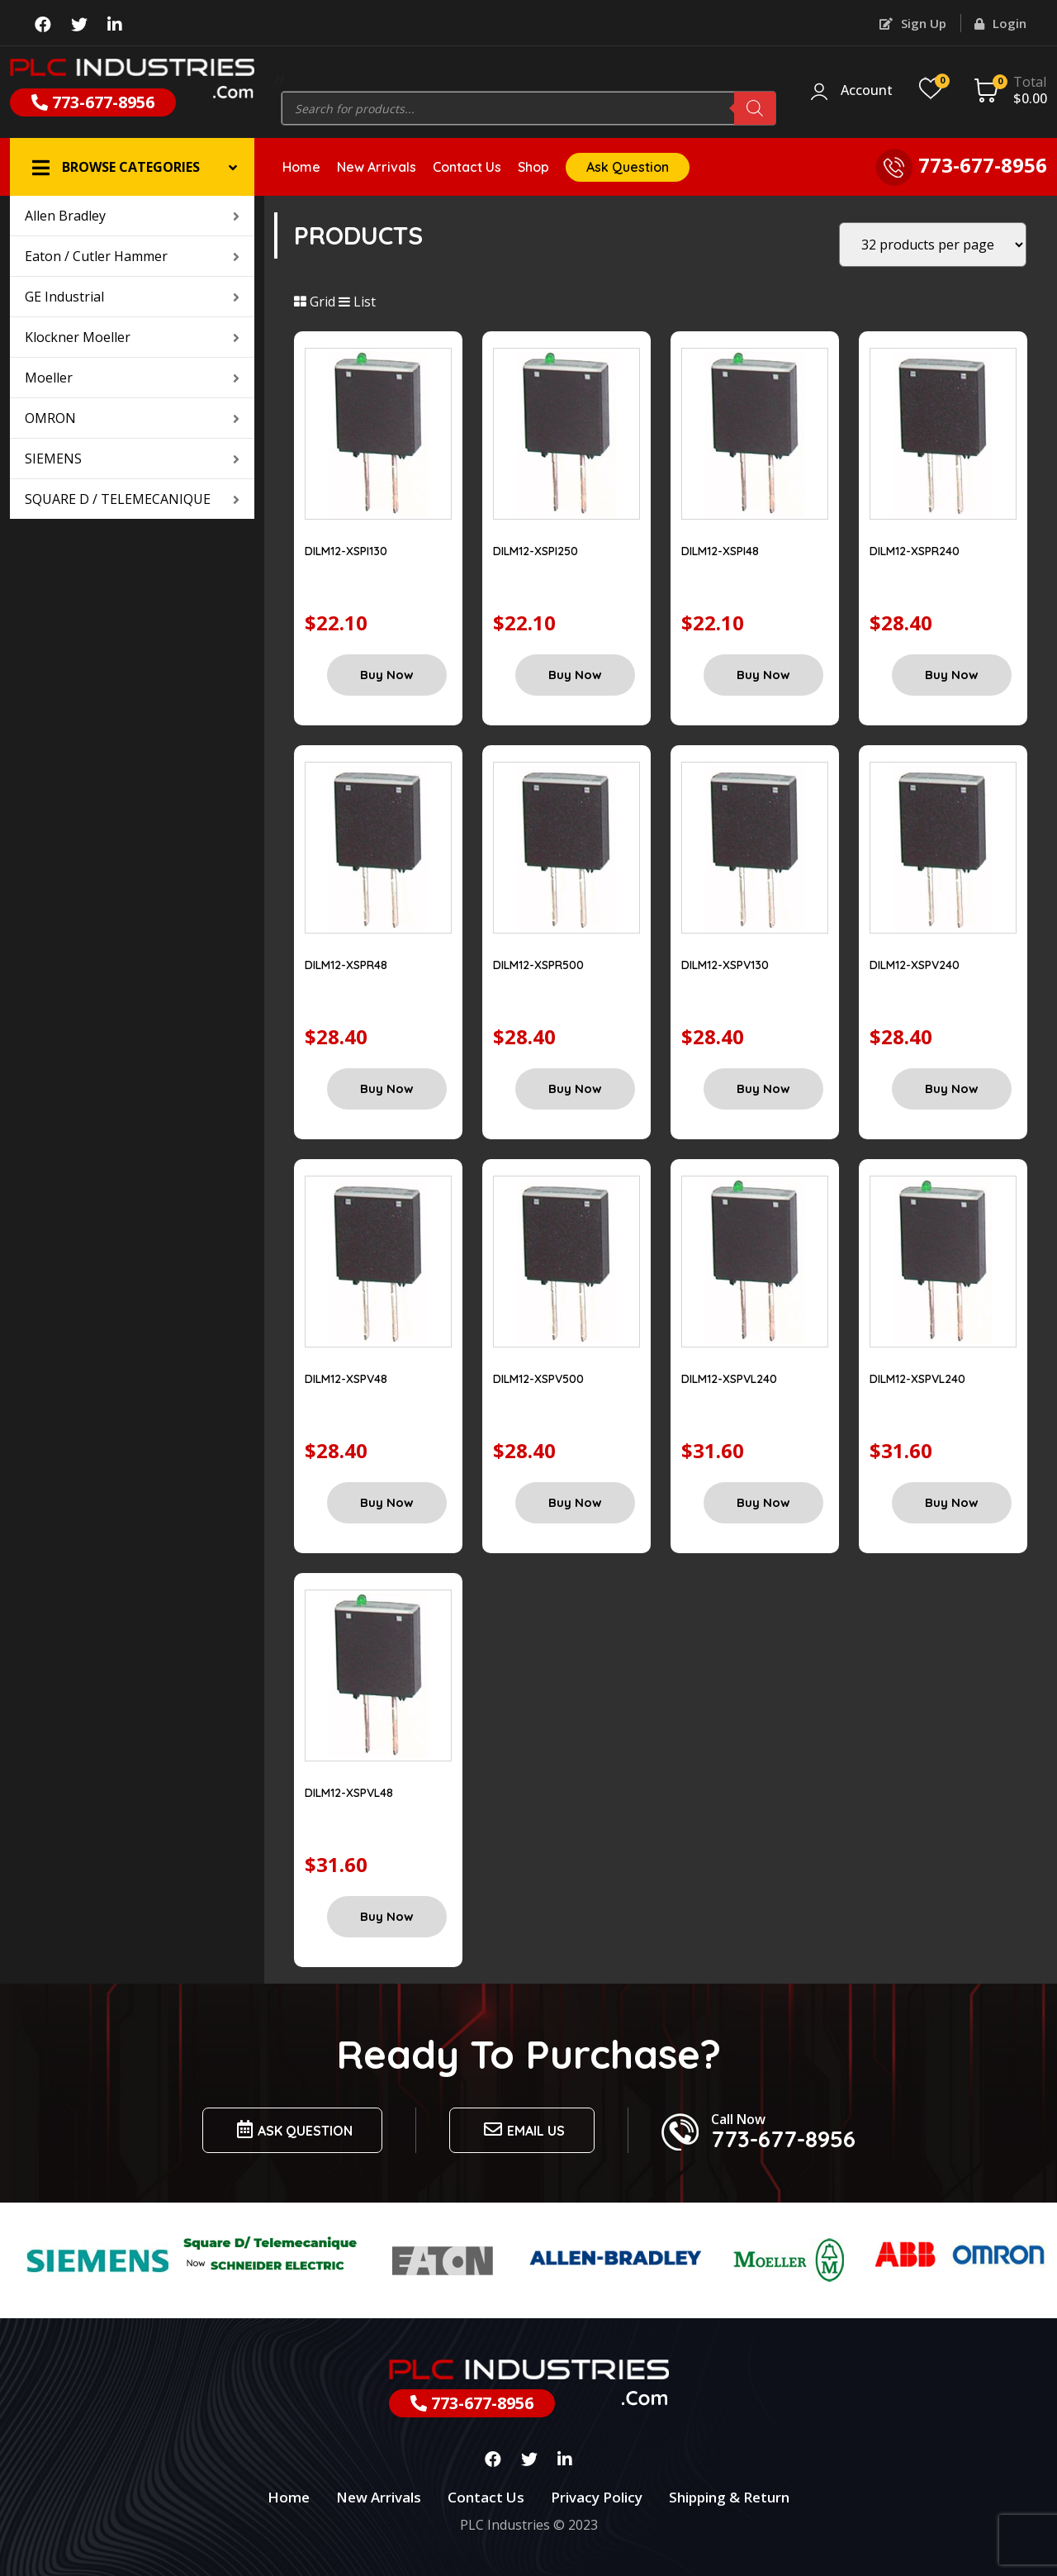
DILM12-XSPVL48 (349, 1792)
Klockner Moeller (132, 337)
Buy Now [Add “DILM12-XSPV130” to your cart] (763, 1088)
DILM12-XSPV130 (725, 965)
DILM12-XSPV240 (915, 965)
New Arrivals (376, 167)
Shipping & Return (729, 2497)
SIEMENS (132, 458)
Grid (314, 301)
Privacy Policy (596, 2497)
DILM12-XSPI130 (346, 551)
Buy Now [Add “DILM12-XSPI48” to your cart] (763, 674)
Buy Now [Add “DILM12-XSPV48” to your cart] (387, 1502)
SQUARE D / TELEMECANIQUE (132, 499)
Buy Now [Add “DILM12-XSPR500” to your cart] (575, 1088)
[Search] (754, 108)
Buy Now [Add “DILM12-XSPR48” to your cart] (387, 1088)
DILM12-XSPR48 (346, 965)
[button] (132, 167)
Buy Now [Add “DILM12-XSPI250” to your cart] (575, 674)
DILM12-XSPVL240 (729, 1378)
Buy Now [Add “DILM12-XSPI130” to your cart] (387, 674)
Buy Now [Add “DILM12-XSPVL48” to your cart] (387, 1916)
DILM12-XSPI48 (720, 551)
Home (301, 167)
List (357, 301)
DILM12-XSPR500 (538, 965)
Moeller (132, 377)
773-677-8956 (92, 102)
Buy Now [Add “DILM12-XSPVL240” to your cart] (763, 1502)
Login (1000, 23)
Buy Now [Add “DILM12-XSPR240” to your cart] (952, 674)
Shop (533, 167)
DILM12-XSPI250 (535, 551)
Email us (522, 2129)
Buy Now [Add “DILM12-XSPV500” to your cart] (575, 1502)
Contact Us (467, 167)
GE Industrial (132, 297)
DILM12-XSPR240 (915, 551)
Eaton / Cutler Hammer (132, 256)
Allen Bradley (132, 216)
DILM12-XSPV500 (538, 1378)
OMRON (132, 418)
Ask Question (627, 167)
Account (867, 90)
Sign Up (912, 23)
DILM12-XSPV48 (346, 1378)
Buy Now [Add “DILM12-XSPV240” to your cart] (952, 1088)
